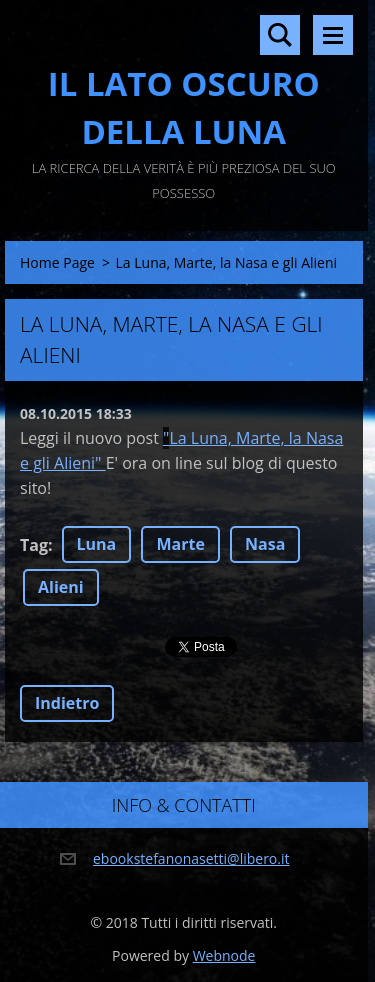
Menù (333, 35)
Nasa (265, 544)
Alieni (61, 587)
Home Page (57, 262)
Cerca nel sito (280, 35)
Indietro (67, 703)
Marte (180, 544)
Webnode (224, 955)
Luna (97, 544)
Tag (34, 545)
